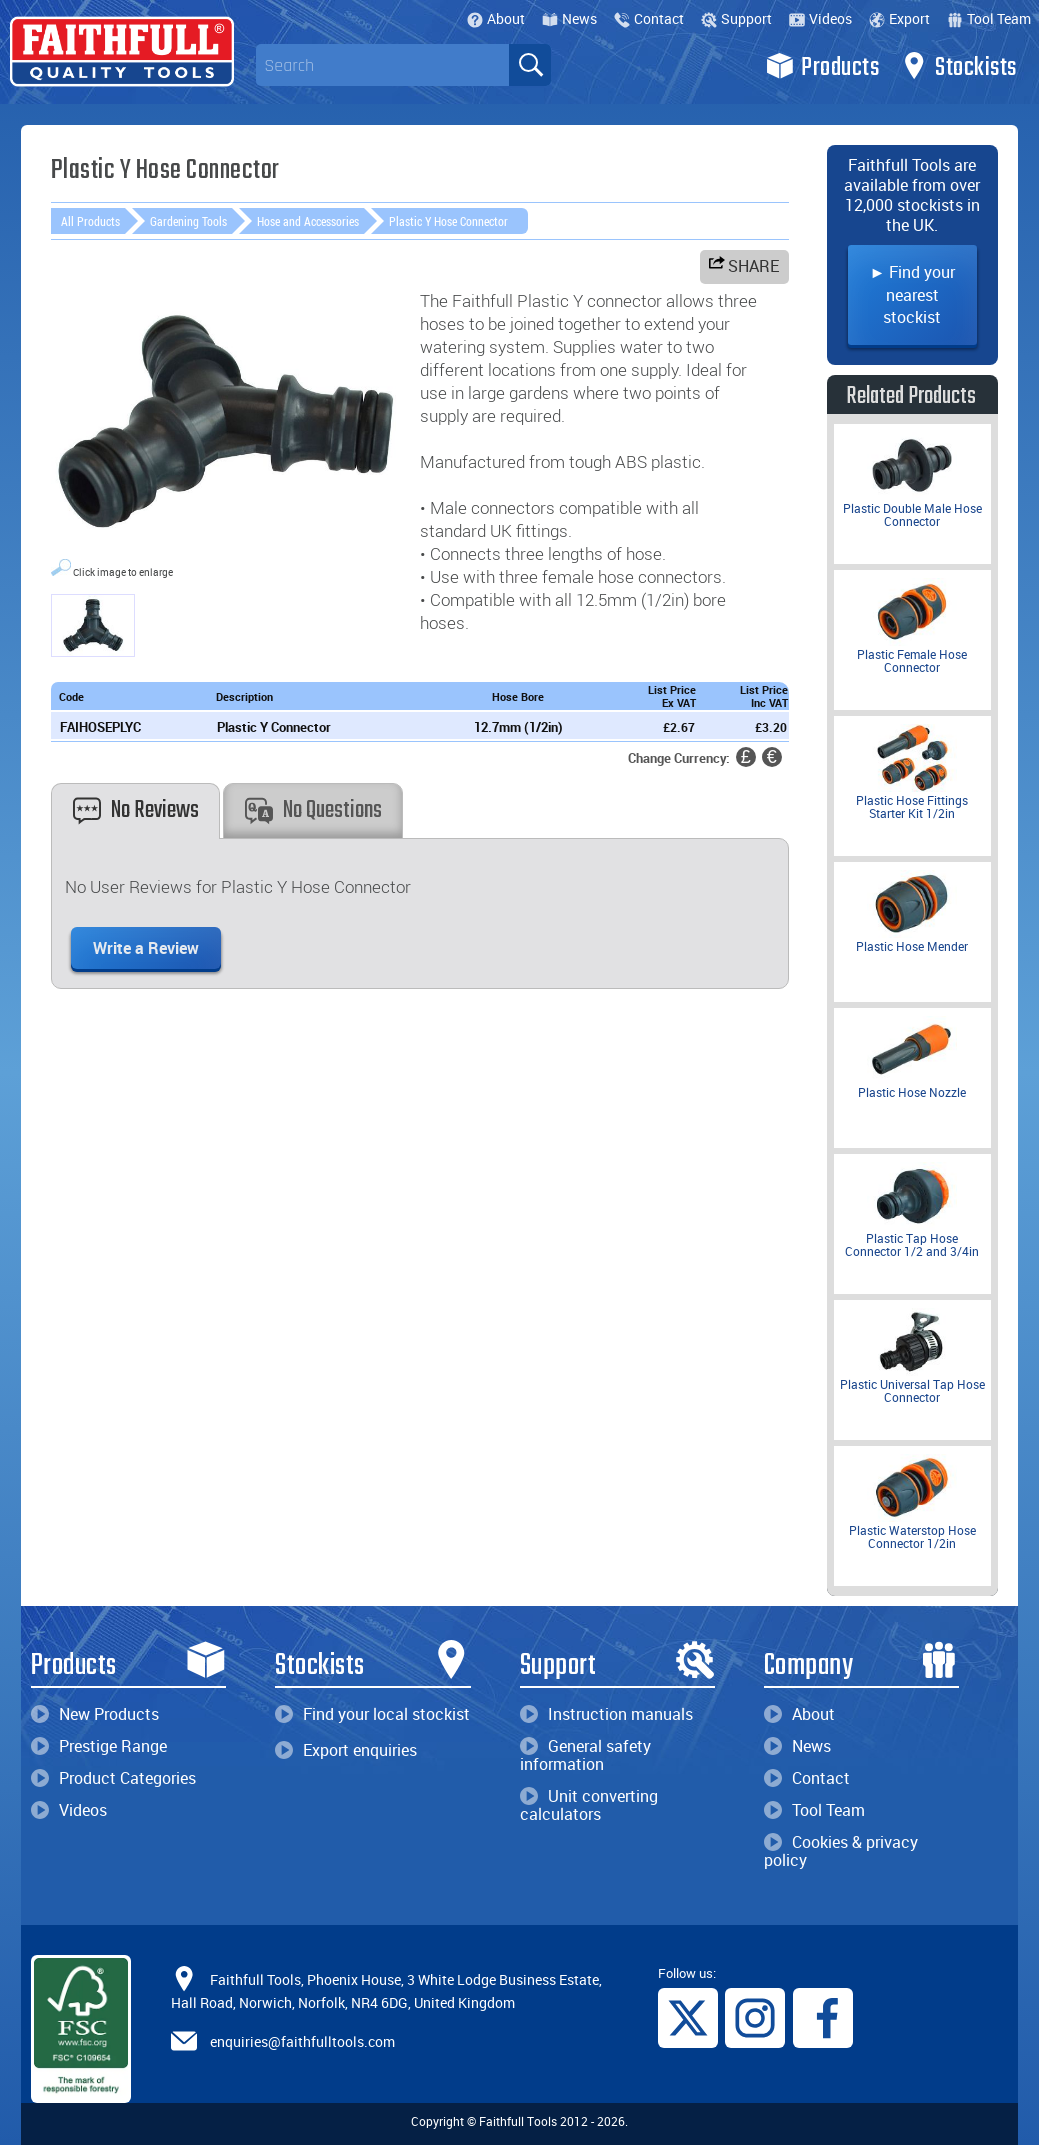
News (569, 18)
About (496, 18)
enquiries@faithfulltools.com (302, 2040)
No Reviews (136, 810)
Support (736, 18)
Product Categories (113, 1778)
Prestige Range (99, 1746)
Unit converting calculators (589, 1805)
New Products (95, 1714)
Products (822, 66)
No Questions (313, 810)
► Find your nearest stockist (913, 294)
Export (899, 18)
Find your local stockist (372, 1714)
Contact (649, 18)
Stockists (958, 66)
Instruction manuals (606, 1714)
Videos (820, 18)
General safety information (585, 1755)
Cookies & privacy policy (841, 1851)
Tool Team (989, 18)
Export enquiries (346, 1750)
